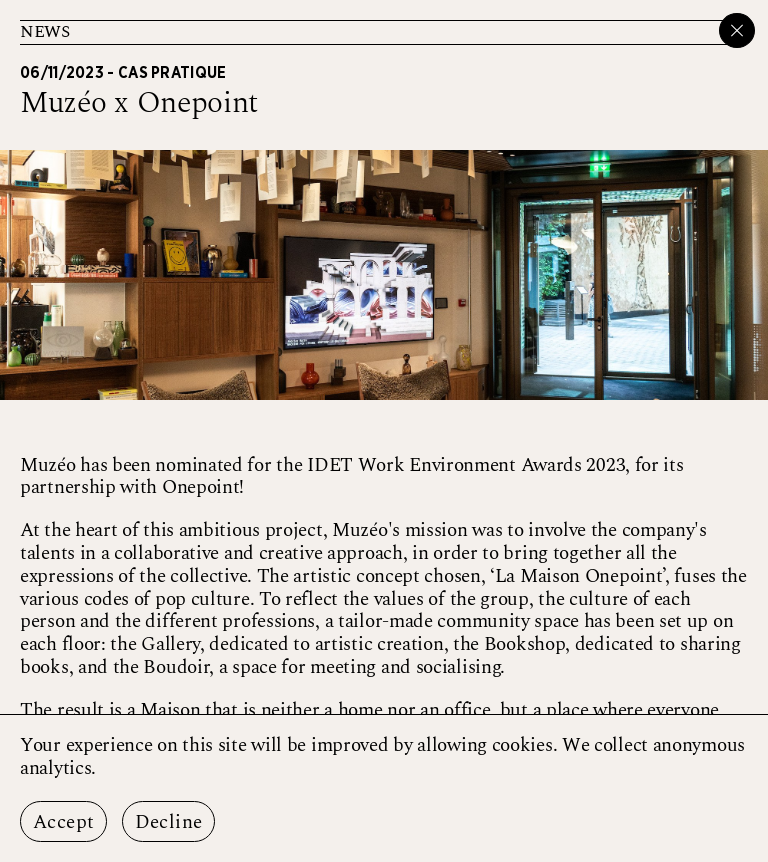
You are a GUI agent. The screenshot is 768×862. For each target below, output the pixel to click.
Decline (169, 822)
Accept (63, 822)
